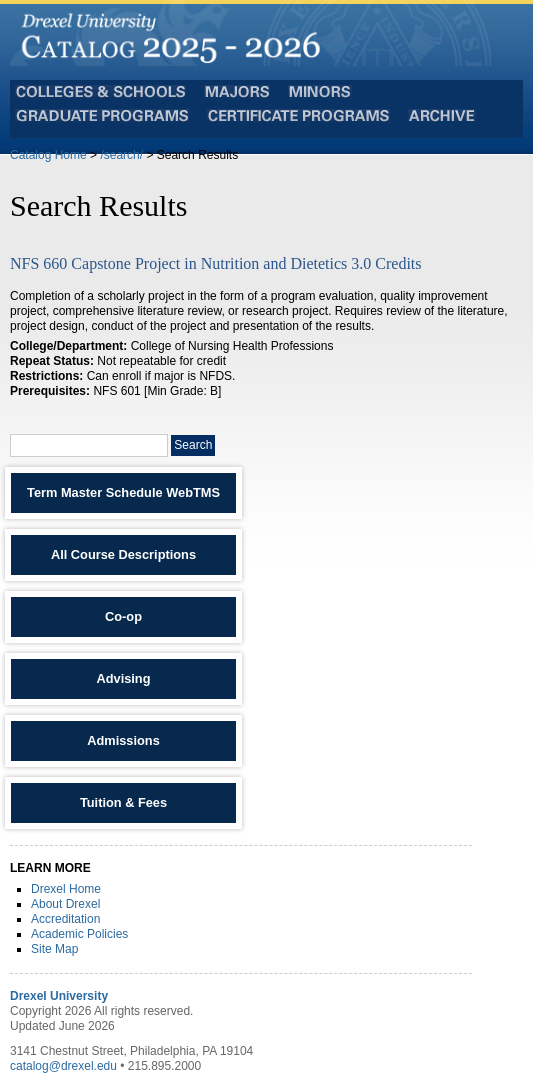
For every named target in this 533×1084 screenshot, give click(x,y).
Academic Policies (79, 934)
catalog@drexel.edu (63, 1066)
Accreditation (65, 919)
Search (193, 445)
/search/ (121, 155)
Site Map (54, 949)
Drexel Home (66, 889)
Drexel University (59, 996)
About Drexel (65, 904)
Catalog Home (48, 155)
